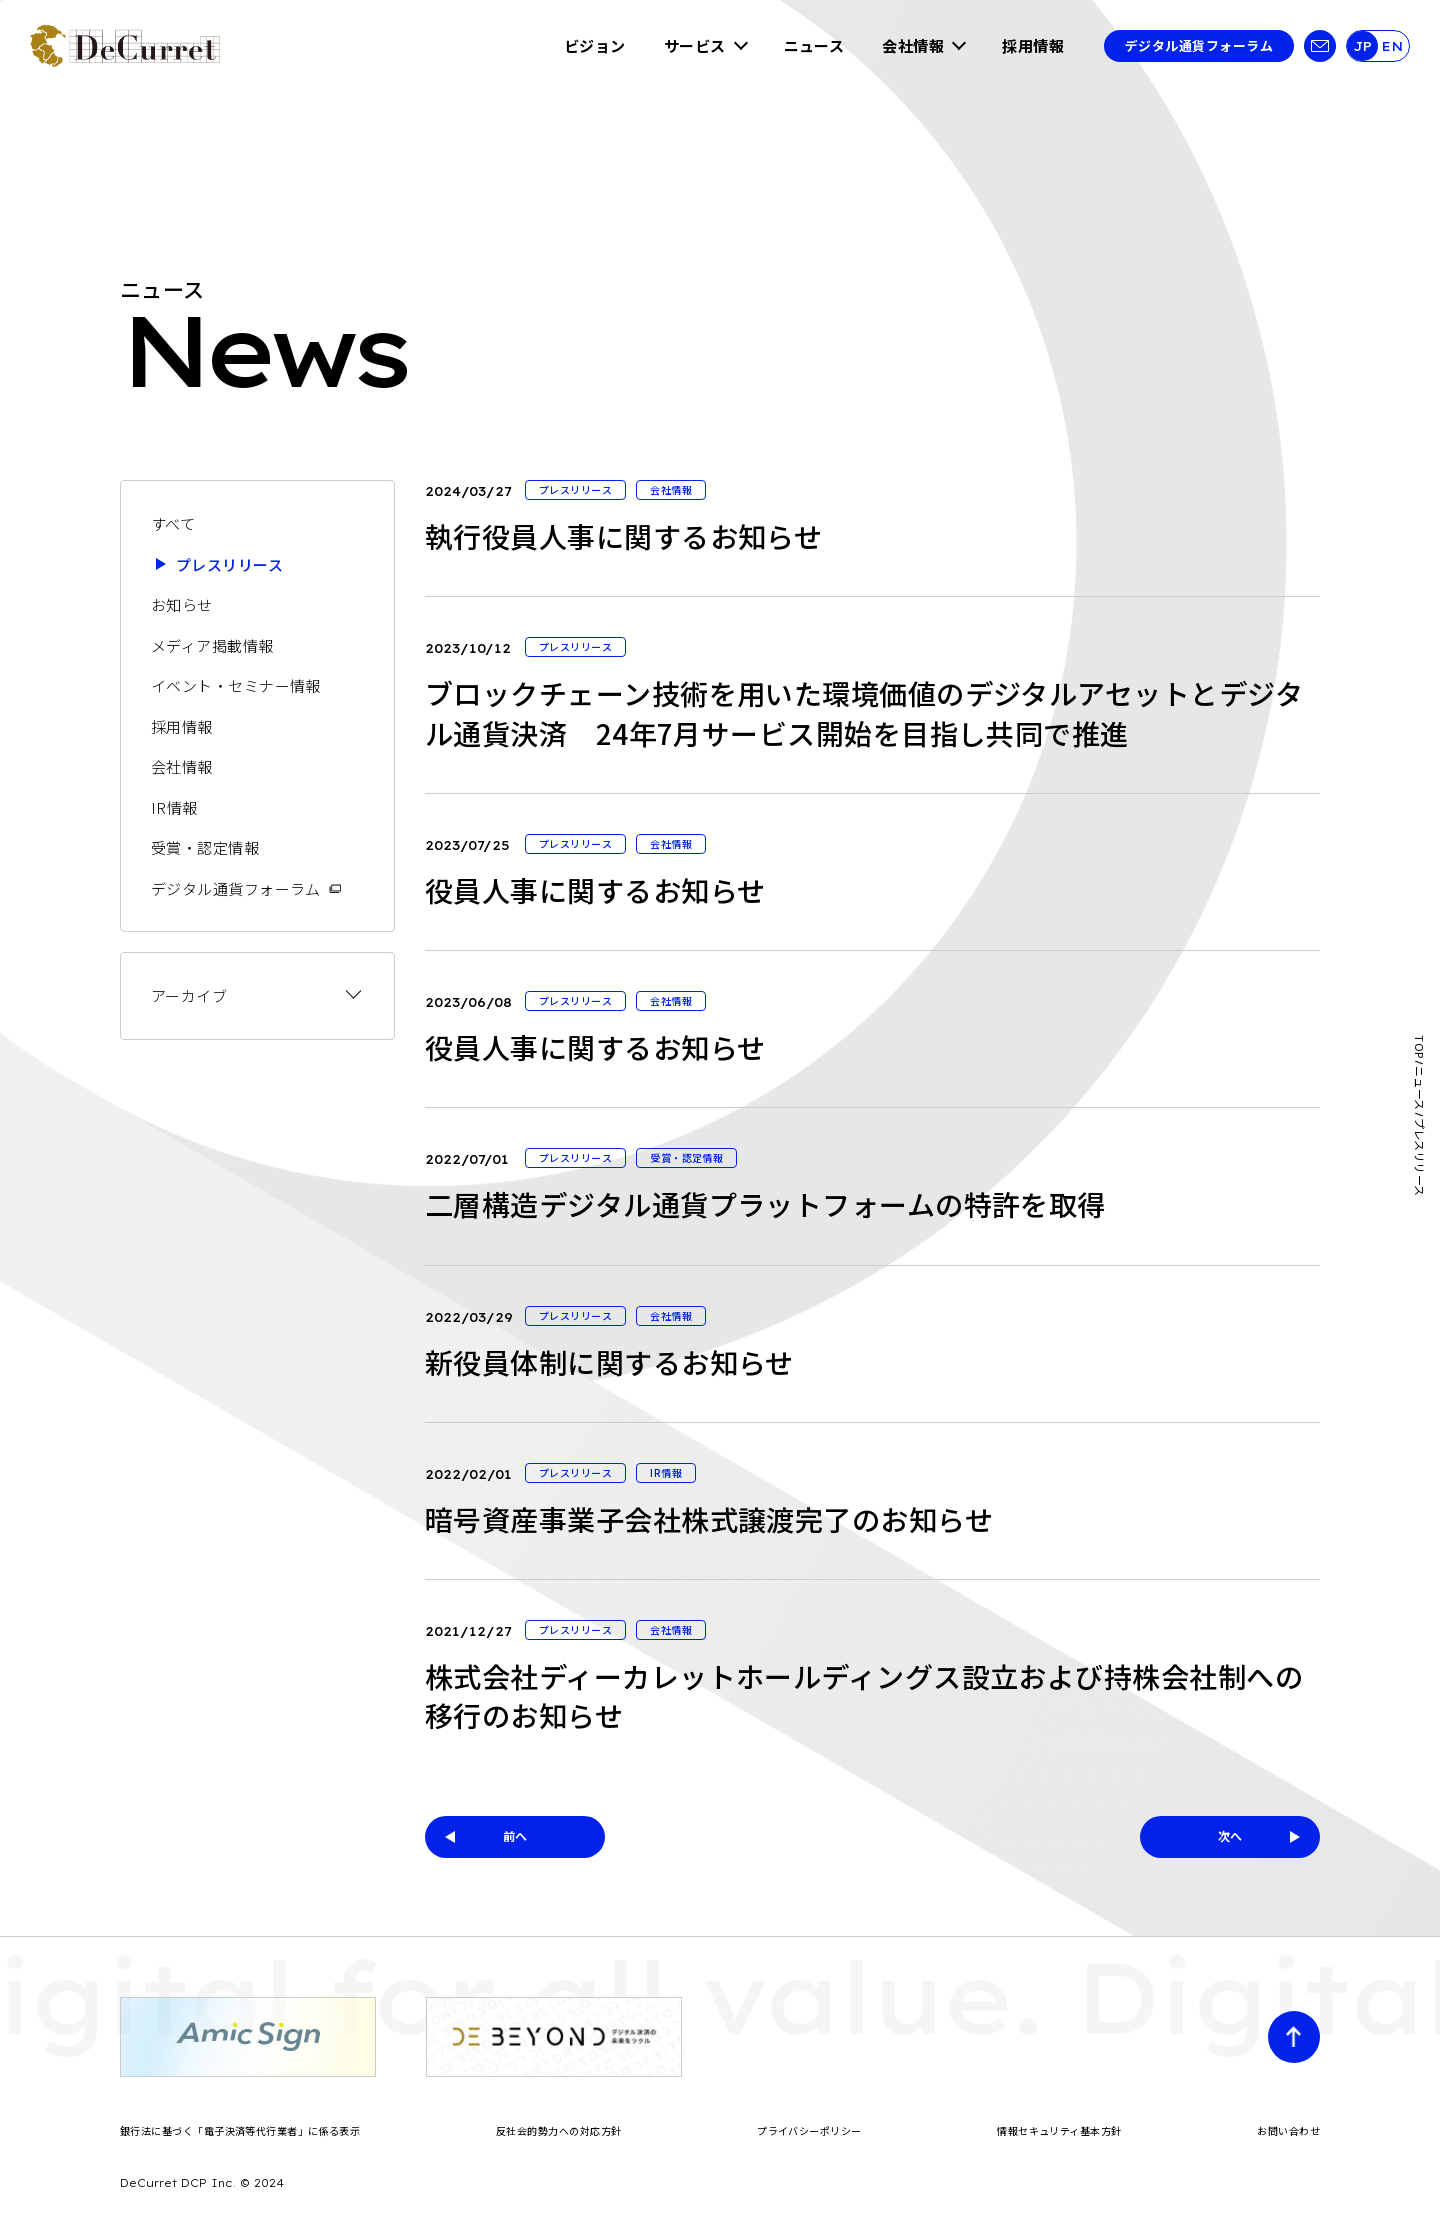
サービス (695, 45)
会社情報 (913, 45)
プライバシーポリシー (809, 2130)
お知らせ (182, 604)
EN (1391, 46)
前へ (515, 1835)
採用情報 (1033, 45)
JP (1362, 46)
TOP (1419, 1046)
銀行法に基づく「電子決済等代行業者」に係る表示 (240, 2130)
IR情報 (174, 807)
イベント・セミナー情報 (236, 685)
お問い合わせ (1288, 2130)
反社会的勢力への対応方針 (558, 2130)
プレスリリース (229, 564)
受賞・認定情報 (205, 847)
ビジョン (595, 45)
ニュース (814, 45)
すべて (173, 523)
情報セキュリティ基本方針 (1059, 2130)
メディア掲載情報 (212, 645)
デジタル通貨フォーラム (1199, 45)
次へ (1230, 1835)
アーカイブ (189, 995)
